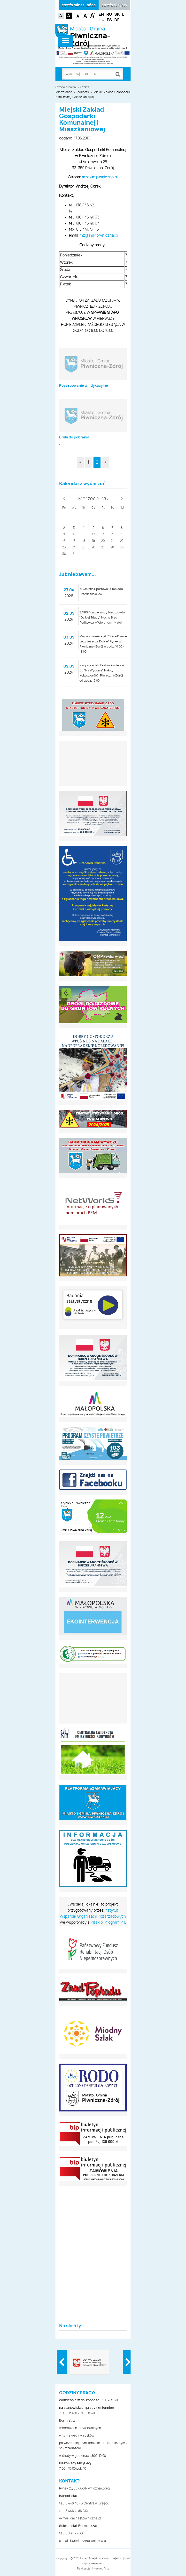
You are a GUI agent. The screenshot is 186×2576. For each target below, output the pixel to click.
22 (122, 541)
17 (73, 541)
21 (112, 541)
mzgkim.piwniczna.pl (99, 177)
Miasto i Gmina (90, 33)
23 (64, 547)
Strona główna (65, 87)
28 (112, 547)
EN (101, 14)
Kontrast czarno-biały (69, 16)
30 (64, 554)
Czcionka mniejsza (78, 15)
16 (63, 541)
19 (93, 541)
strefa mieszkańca (79, 5)
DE (117, 20)
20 (103, 541)
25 (83, 547)
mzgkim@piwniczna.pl (99, 235)
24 (74, 547)
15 (121, 534)
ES (109, 20)
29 (122, 547)
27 (103, 547)
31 (73, 554)
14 (112, 534)
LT (124, 14)
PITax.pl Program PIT (108, 1922)
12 (93, 534)
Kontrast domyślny (61, 16)
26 (93, 547)
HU (101, 20)
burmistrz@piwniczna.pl (88, 2541)
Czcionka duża (92, 15)
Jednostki (83, 92)
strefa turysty (114, 5)
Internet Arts (100, 2568)
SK (117, 14)
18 (83, 541)
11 (84, 534)
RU (109, 14)
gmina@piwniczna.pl (85, 2518)
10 (73, 534)
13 (102, 534)
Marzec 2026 (93, 498)
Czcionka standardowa (85, 15)
